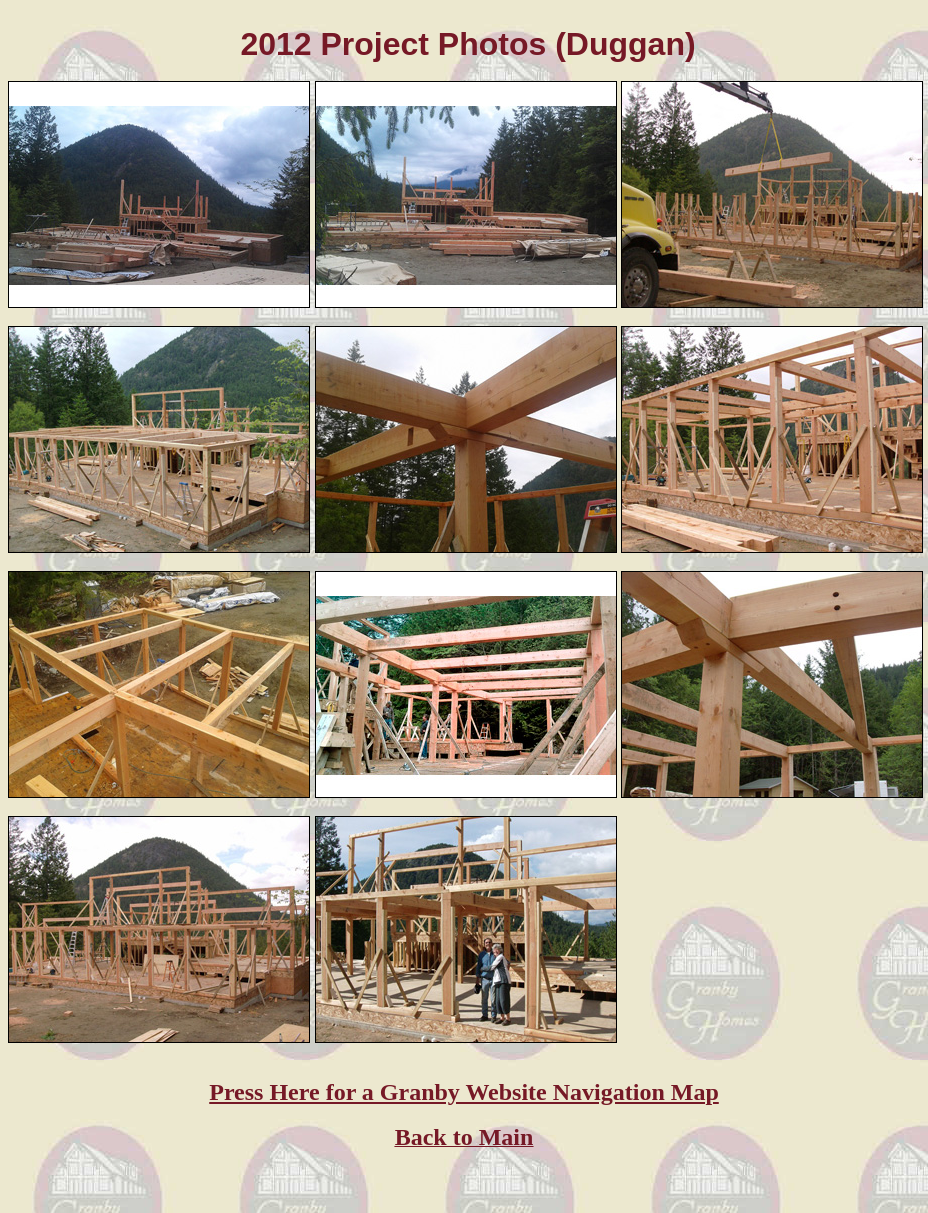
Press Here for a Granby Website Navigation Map (464, 1092)
